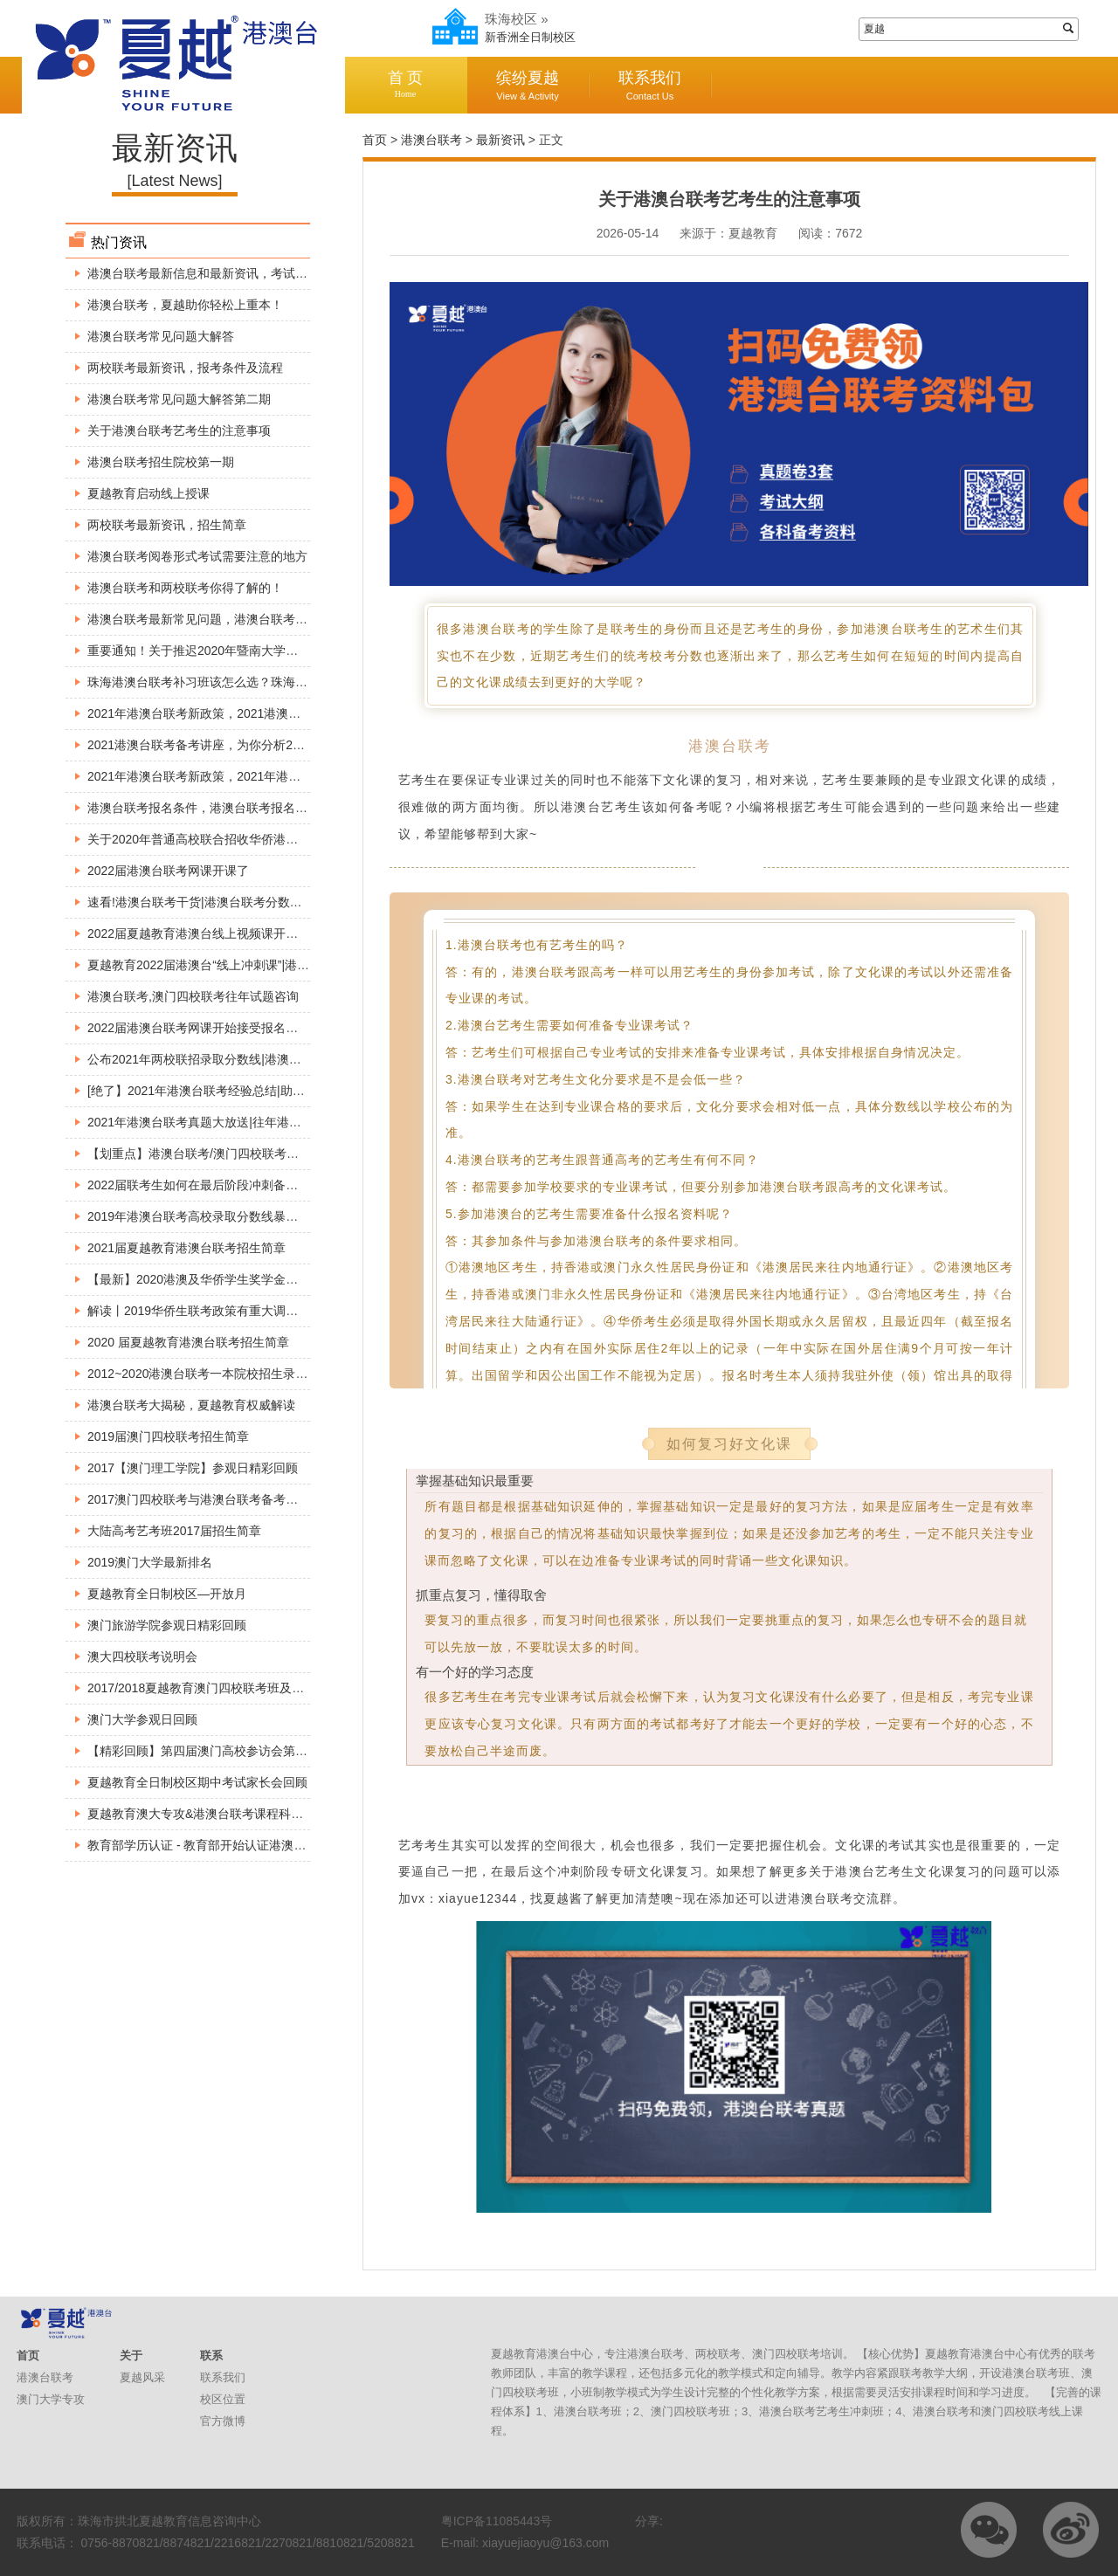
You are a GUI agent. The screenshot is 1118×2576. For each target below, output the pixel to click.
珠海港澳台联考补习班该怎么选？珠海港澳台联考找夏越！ (246, 682)
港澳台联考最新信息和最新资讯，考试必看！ (209, 273)
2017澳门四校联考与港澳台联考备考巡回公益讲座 (223, 1499)
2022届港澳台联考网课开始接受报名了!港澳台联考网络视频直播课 (267, 1028)
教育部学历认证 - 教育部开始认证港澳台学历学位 (221, 1845)
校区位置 (222, 2399)
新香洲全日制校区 (530, 37)
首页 (374, 140)
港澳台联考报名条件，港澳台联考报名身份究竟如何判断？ (246, 808)
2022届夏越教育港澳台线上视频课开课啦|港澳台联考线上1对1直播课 (274, 933)
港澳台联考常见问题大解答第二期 (179, 399)
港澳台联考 (431, 140)
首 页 (405, 84)
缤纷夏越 (527, 85)
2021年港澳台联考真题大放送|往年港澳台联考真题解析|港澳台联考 (269, 1122)
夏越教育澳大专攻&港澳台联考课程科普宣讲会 (213, 1814)
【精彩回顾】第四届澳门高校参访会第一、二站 (215, 1751)
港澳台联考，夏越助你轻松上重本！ (185, 305)
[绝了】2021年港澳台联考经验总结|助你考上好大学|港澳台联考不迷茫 (276, 1091)
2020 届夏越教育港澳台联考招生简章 (188, 1342)
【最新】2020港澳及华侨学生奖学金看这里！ (211, 1279)
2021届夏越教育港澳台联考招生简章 (186, 1248)
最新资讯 (500, 140)
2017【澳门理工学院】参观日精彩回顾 (192, 1468)
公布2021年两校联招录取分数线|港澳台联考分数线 (224, 1059)
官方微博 (222, 2421)
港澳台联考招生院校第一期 (160, 462)
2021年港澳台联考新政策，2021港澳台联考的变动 (224, 713)
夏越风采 (142, 2377)
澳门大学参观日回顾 (142, 1719)
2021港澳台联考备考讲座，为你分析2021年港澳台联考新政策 (255, 745)
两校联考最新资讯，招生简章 (166, 525)
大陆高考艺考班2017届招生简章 (174, 1531)
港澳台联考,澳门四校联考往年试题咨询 (193, 996)
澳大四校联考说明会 (142, 1656)
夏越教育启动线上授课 (148, 493)
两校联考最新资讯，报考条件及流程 (185, 368)
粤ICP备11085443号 (497, 2521)
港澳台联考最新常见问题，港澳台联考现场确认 (215, 619)
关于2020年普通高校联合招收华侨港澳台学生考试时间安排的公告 (266, 839)
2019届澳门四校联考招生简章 (168, 1436)
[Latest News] (174, 180)
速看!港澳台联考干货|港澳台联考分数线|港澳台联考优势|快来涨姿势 (271, 902)
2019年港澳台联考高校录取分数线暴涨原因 (204, 1216)
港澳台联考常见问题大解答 (160, 336)
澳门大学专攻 (51, 2399)
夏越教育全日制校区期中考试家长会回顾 (197, 1782)
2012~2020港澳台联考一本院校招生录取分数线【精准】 (240, 1374)
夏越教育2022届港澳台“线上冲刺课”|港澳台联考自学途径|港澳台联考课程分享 (297, 965)
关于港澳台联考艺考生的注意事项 (179, 430)
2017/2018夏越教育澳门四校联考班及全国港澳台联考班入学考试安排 (275, 1688)
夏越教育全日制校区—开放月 (166, 1594)
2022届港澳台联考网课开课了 (168, 871)
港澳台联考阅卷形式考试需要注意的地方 (197, 556)
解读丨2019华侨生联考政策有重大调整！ (198, 1311)
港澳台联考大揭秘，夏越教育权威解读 (191, 1405)
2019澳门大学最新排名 (149, 1562)
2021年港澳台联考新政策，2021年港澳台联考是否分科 (236, 776)
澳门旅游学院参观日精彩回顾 (166, 1625)
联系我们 (650, 85)
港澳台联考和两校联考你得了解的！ (185, 588)
